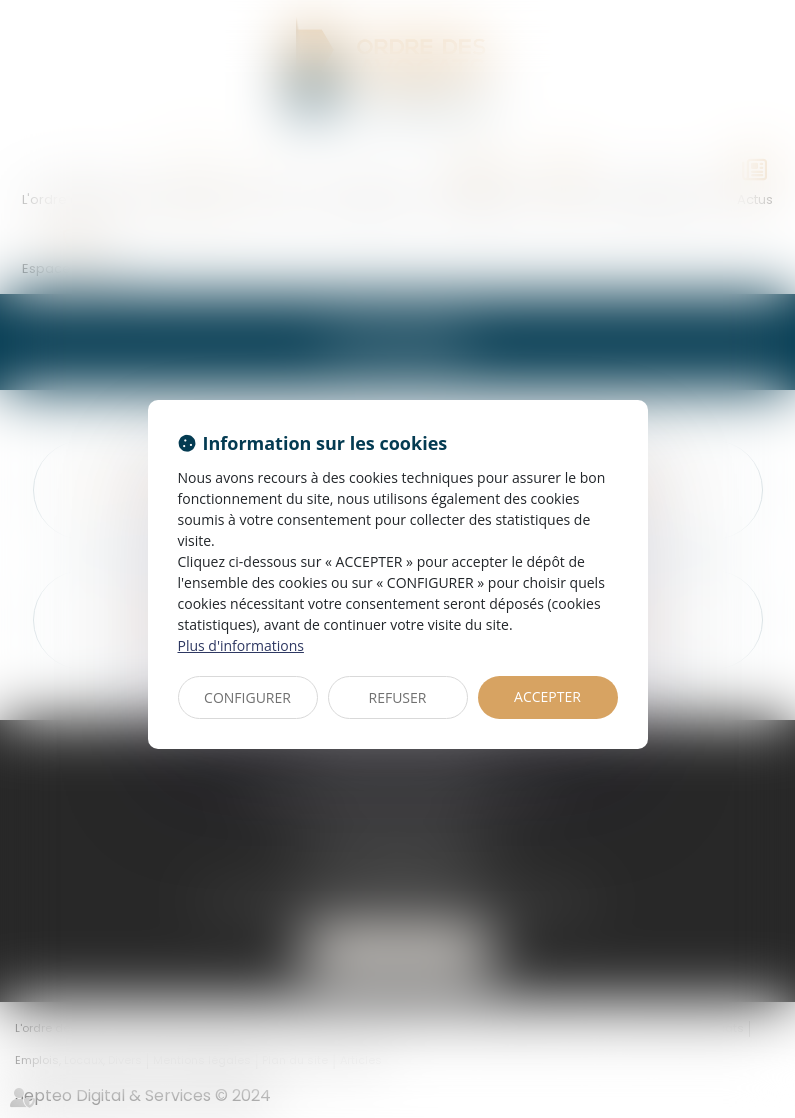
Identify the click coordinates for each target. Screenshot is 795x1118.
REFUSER (398, 697)
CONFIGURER (247, 697)
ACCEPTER (547, 696)
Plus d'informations (241, 645)
